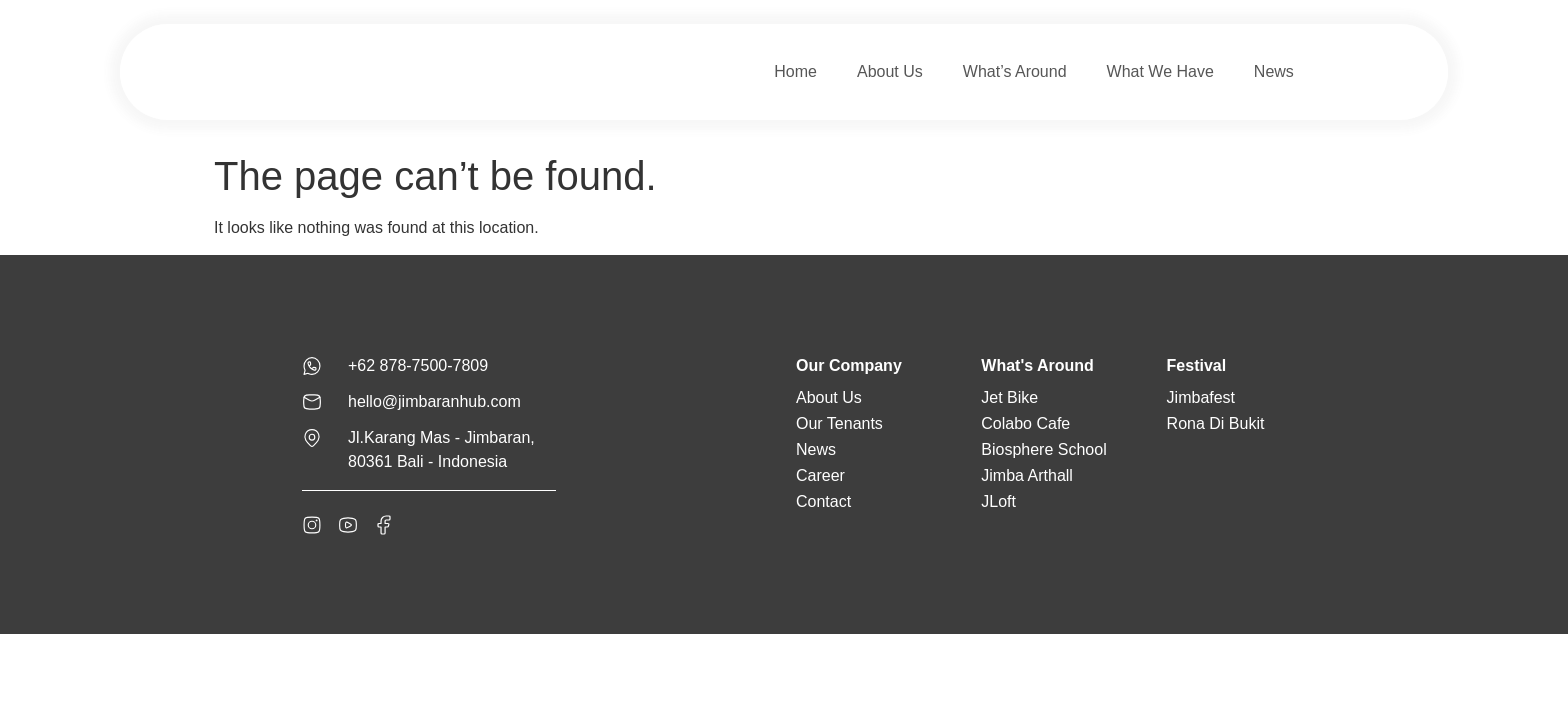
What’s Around (1015, 71)
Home (795, 71)
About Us (890, 71)
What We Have (1160, 71)
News (1274, 71)
